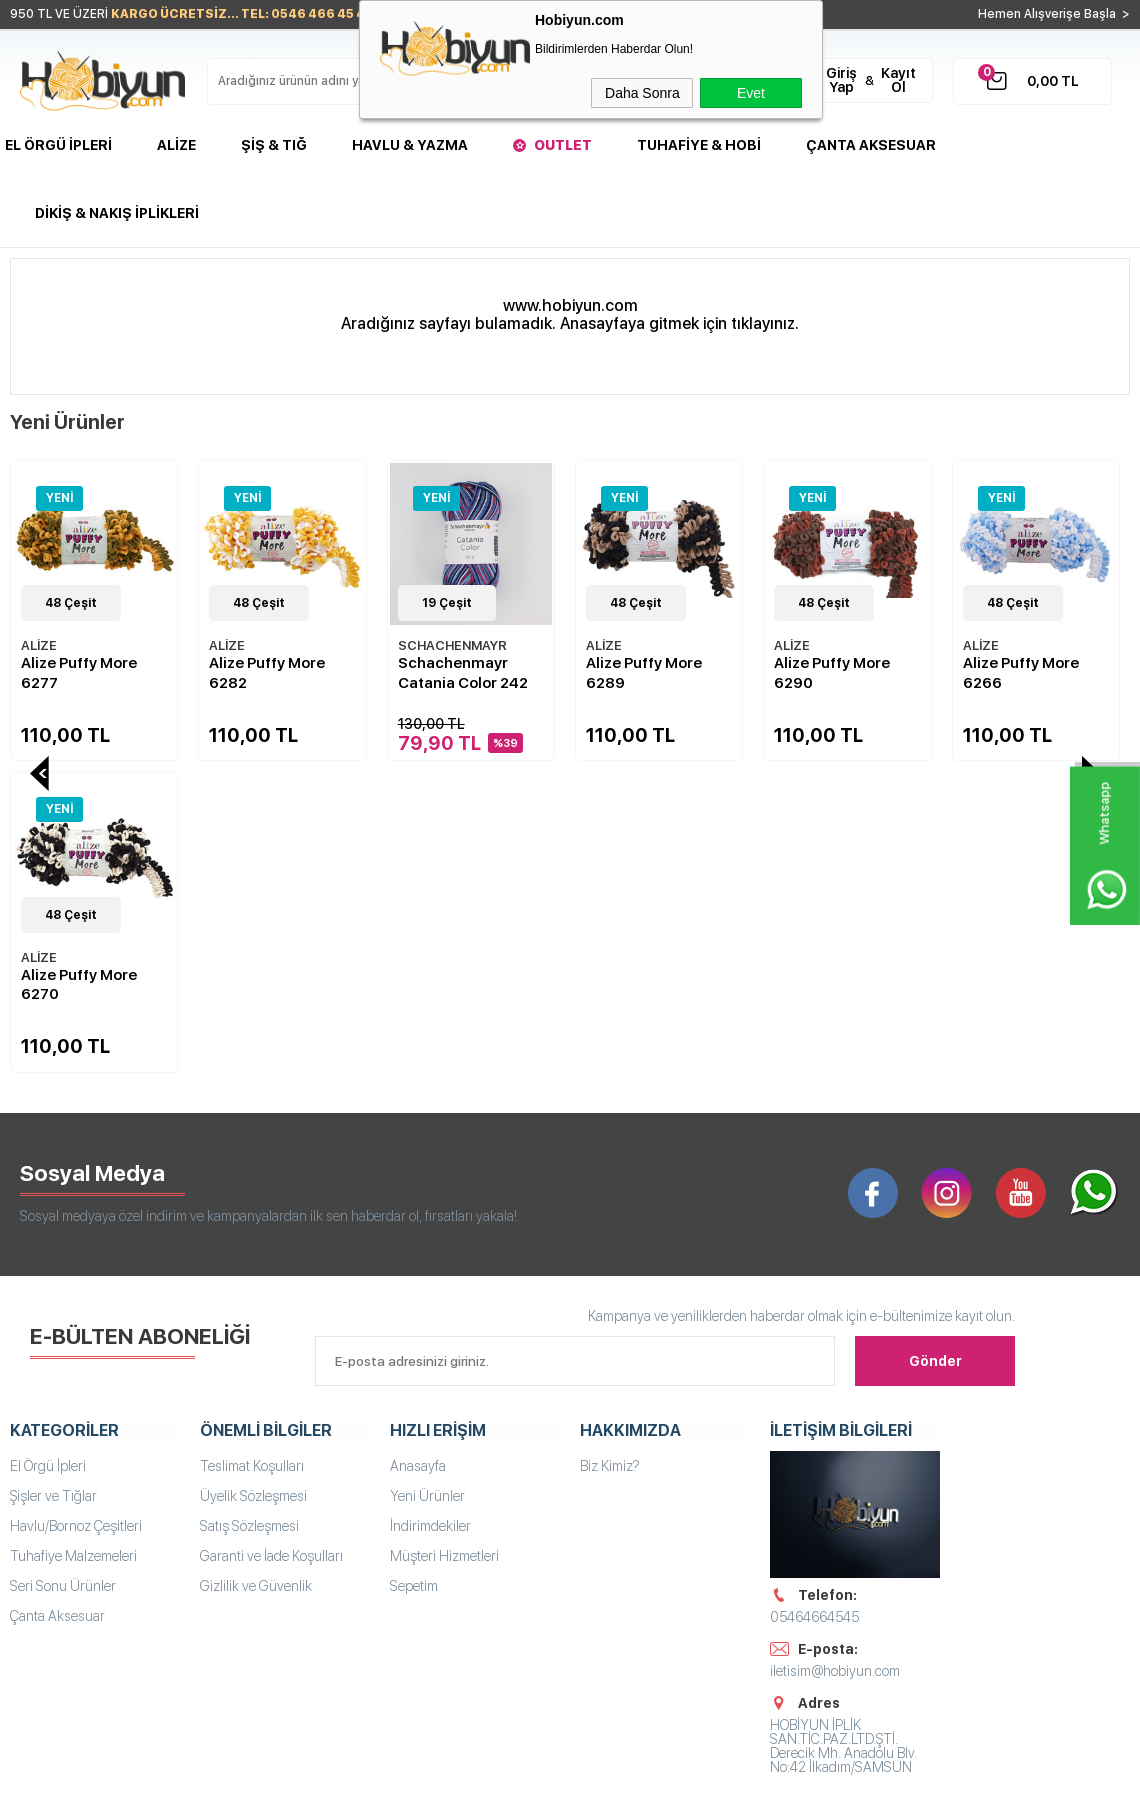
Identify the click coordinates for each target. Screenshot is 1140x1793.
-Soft (460, 1768)
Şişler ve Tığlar (53, 1182)
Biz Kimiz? (610, 1152)
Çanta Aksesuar (871, 145)
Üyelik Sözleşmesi (253, 1182)
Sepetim (414, 1272)
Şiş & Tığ (274, 145)
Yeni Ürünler (427, 1182)
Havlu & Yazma (410, 145)
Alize (176, 145)
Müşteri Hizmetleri (444, 1242)
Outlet (563, 145)
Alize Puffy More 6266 (832, 673)
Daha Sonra (642, 93)
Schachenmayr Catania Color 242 (274, 673)
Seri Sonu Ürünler (63, 1272)
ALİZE (39, 645)
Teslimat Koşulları (252, 1152)
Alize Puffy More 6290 (644, 673)
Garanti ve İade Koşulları (271, 1242)
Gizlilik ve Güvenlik (256, 1272)
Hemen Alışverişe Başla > (1054, 14)
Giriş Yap (841, 80)
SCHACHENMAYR (263, 645)
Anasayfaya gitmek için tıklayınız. (679, 323)
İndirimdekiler (430, 1212)
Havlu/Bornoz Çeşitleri (76, 1212)
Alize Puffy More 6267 (1021, 673)
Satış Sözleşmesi (249, 1212)
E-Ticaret (510, 1768)
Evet (751, 93)
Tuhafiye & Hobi (699, 145)
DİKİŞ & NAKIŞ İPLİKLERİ (117, 213)
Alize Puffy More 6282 (79, 673)
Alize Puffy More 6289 (456, 673)
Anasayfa (418, 1152)
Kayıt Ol (898, 80)
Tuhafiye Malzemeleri (73, 1242)
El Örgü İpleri (58, 145)
